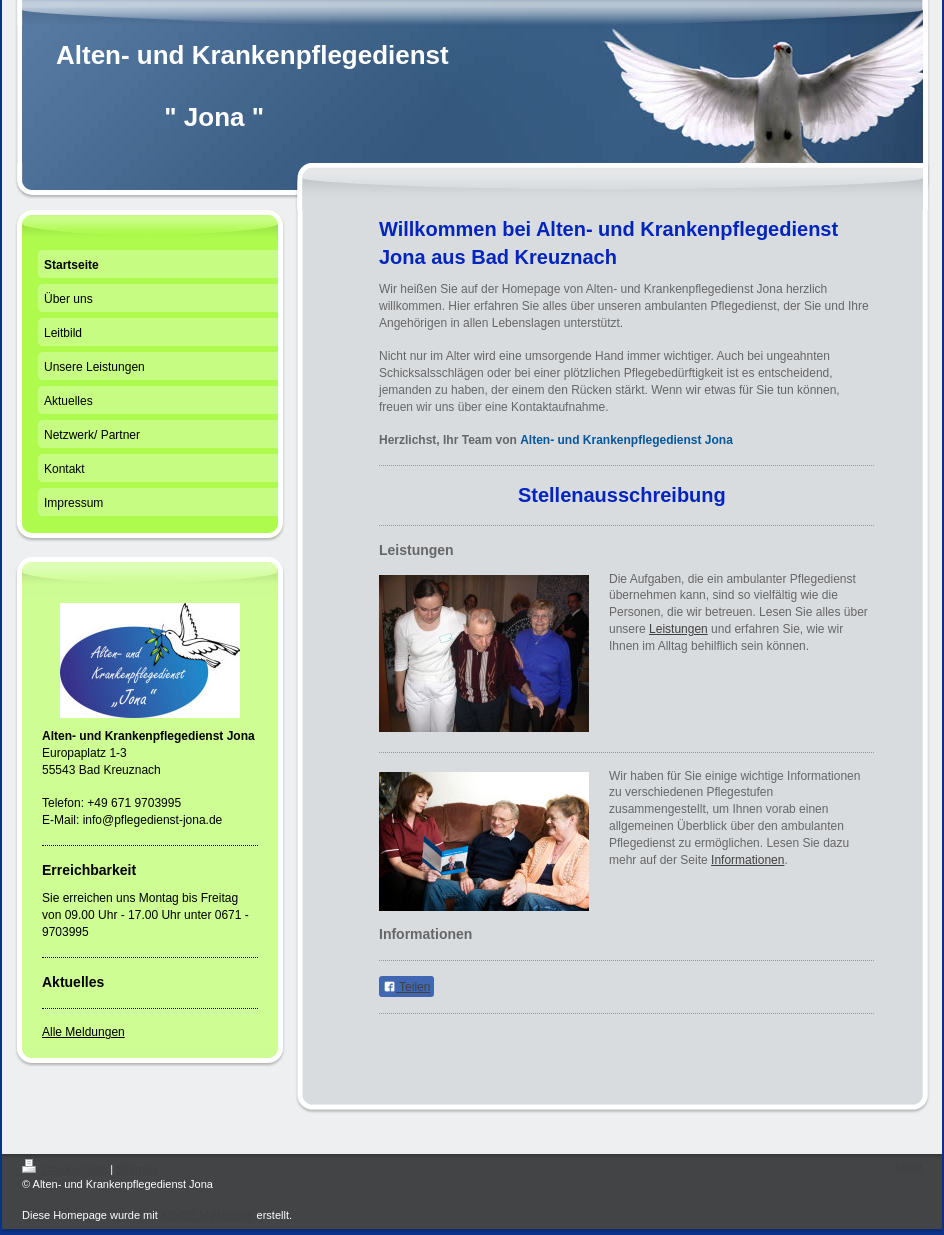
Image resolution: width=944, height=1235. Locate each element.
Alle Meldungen (83, 1032)
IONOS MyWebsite (207, 1215)
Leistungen (678, 629)
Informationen (747, 860)
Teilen (406, 987)
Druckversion (66, 1169)
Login (908, 1166)
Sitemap (136, 1169)
